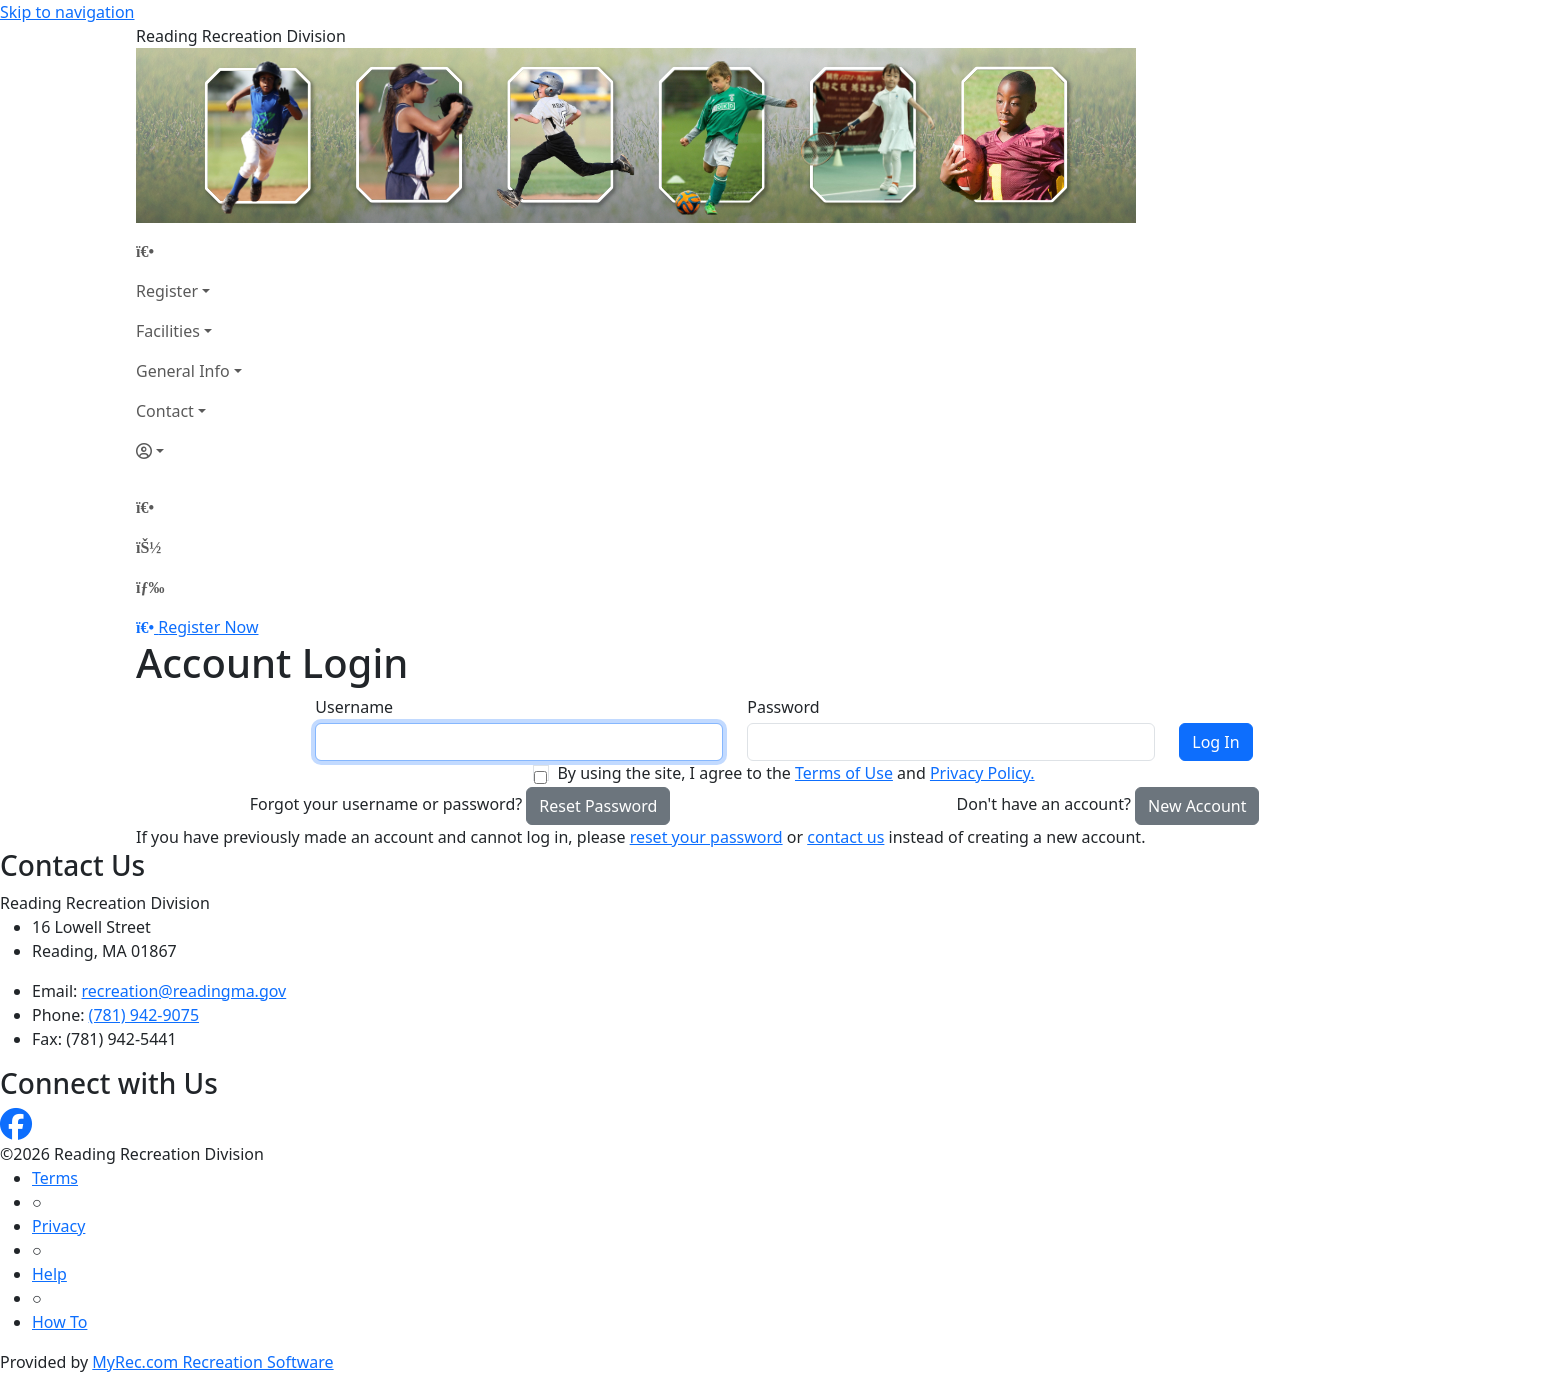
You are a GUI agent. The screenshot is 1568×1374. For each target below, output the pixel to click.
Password (783, 707)
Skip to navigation (67, 12)
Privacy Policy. (982, 773)
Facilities (168, 331)
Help (49, 1274)
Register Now (208, 627)
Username (354, 707)
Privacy (58, 1226)
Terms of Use (844, 773)
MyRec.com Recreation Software (212, 1362)
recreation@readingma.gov (184, 991)
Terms (55, 1178)
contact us (845, 837)
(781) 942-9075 (144, 1015)
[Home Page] (189, 251)
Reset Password (598, 806)
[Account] (189, 451)
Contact (165, 411)
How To (59, 1322)
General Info (183, 371)
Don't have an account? (1044, 804)
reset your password (706, 837)
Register (167, 291)
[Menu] (150, 587)
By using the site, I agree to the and (795, 773)
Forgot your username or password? (386, 804)
